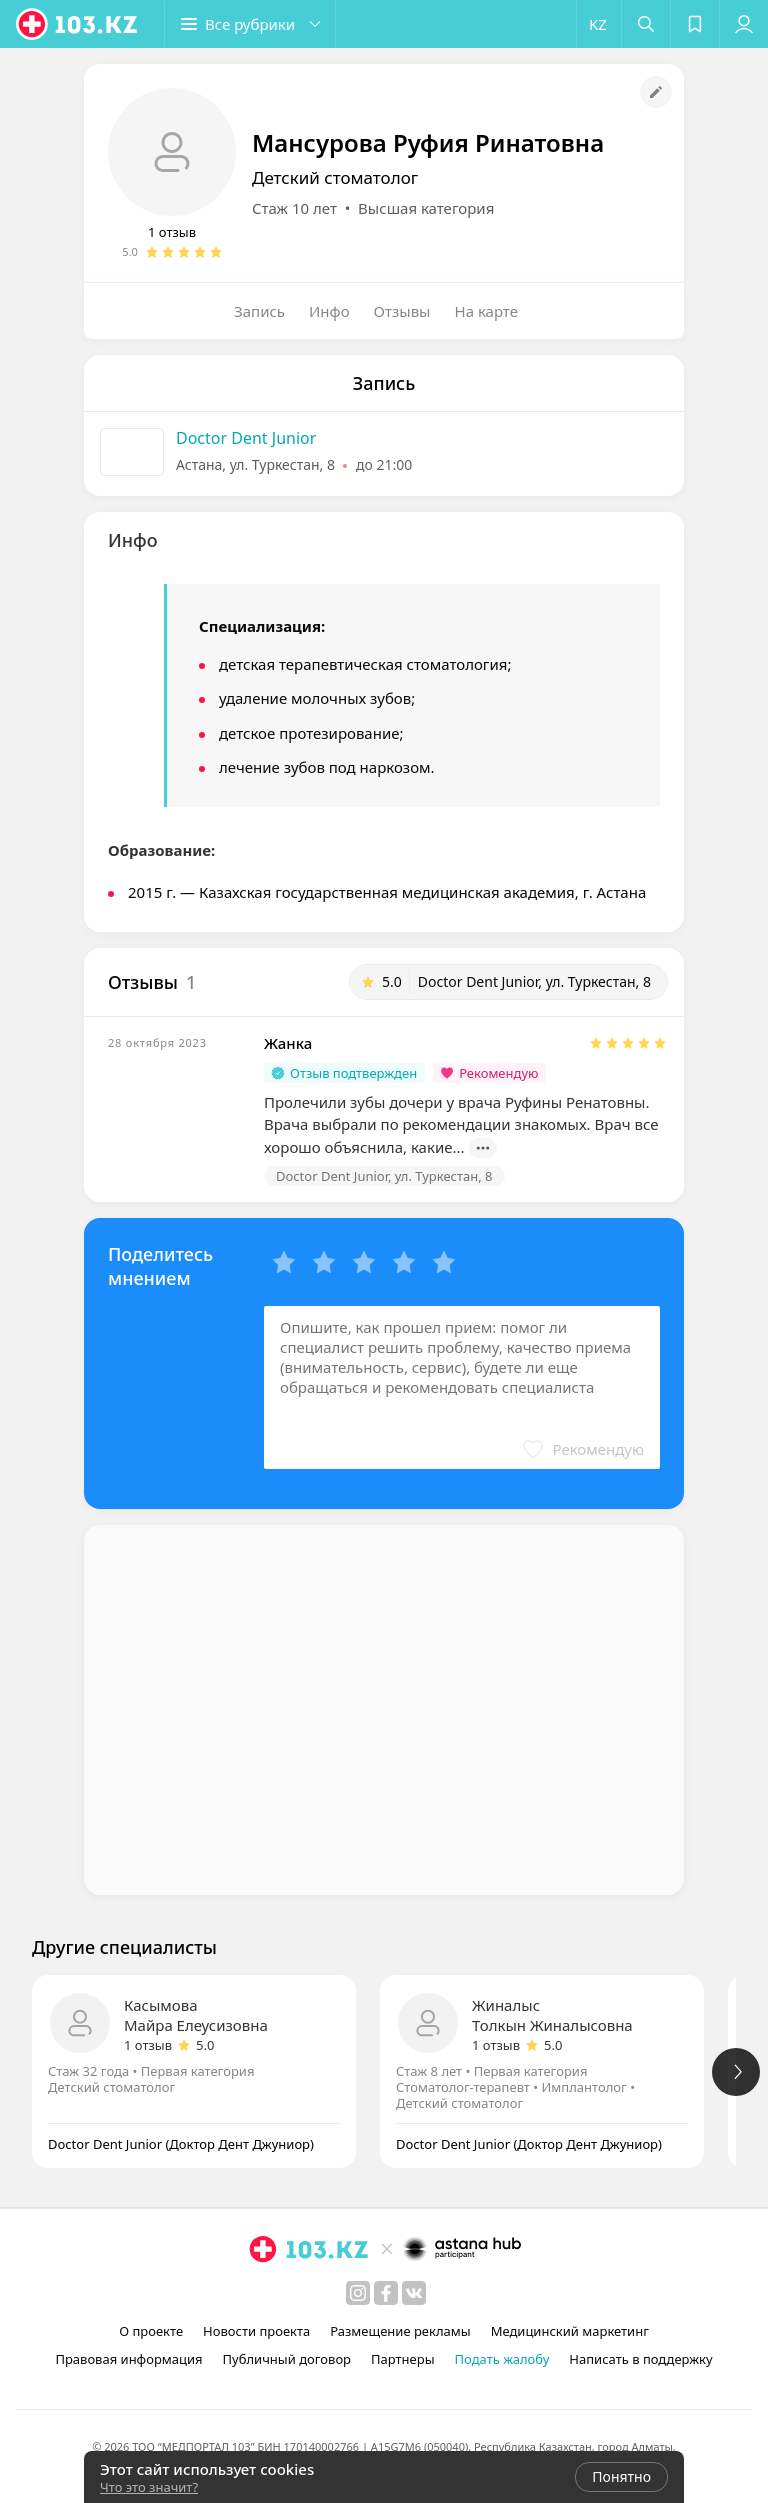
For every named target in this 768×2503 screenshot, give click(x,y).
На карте (486, 311)
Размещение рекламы (400, 2331)
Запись (259, 311)
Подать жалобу (502, 2359)
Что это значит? (149, 2487)
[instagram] (358, 2293)
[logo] (78, 24)
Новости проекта (256, 2331)
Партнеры (403, 2359)
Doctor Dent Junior (246, 438)
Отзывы (402, 311)
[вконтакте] (414, 2293)
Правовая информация (128, 2359)
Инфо (329, 311)
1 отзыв (172, 232)
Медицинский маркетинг (570, 2331)
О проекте (151, 2331)
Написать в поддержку (640, 2359)
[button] (250, 24)
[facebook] (386, 2293)
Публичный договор (287, 2359)
